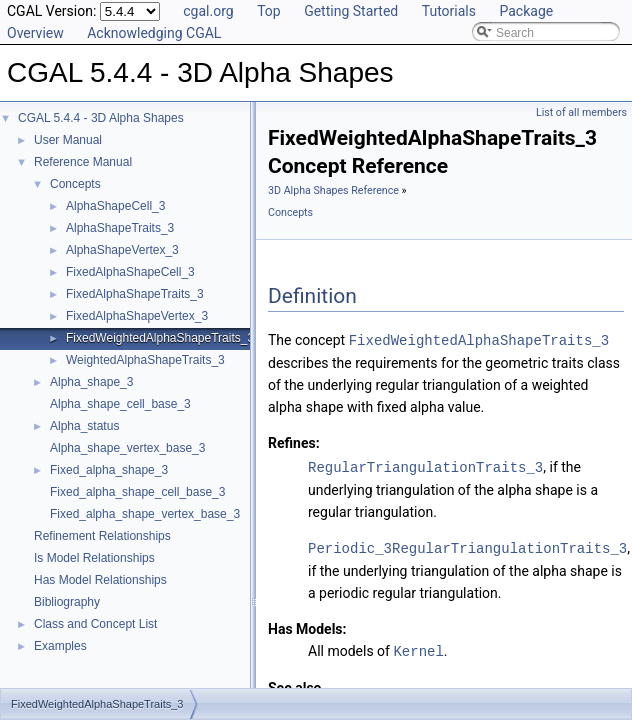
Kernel (418, 647)
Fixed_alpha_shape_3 (109, 470)
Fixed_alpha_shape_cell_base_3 (137, 492)
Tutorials (449, 11)
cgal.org (208, 11)
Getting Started (351, 11)
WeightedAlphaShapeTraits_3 (145, 360)
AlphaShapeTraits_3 (120, 228)
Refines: (294, 442)
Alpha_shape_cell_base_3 (120, 404)
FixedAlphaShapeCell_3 (130, 272)
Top (269, 11)
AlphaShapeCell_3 (115, 206)
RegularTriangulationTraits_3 (425, 465)
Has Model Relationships (100, 580)
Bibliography (67, 602)
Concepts (75, 184)
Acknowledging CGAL (154, 33)
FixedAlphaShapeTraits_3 (135, 294)
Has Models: (307, 626)
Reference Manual (83, 162)
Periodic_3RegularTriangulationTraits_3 (467, 545)
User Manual (68, 140)
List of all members (581, 112)
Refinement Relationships (102, 536)
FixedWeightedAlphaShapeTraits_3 (160, 338)
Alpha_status (84, 426)
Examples (60, 646)
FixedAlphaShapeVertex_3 (137, 316)
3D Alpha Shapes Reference (333, 190)
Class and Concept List (95, 624)
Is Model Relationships (94, 558)
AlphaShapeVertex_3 (122, 250)
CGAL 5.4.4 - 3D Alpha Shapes (101, 118)
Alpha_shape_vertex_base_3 (127, 448)
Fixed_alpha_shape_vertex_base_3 (145, 514)
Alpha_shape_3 (91, 382)
